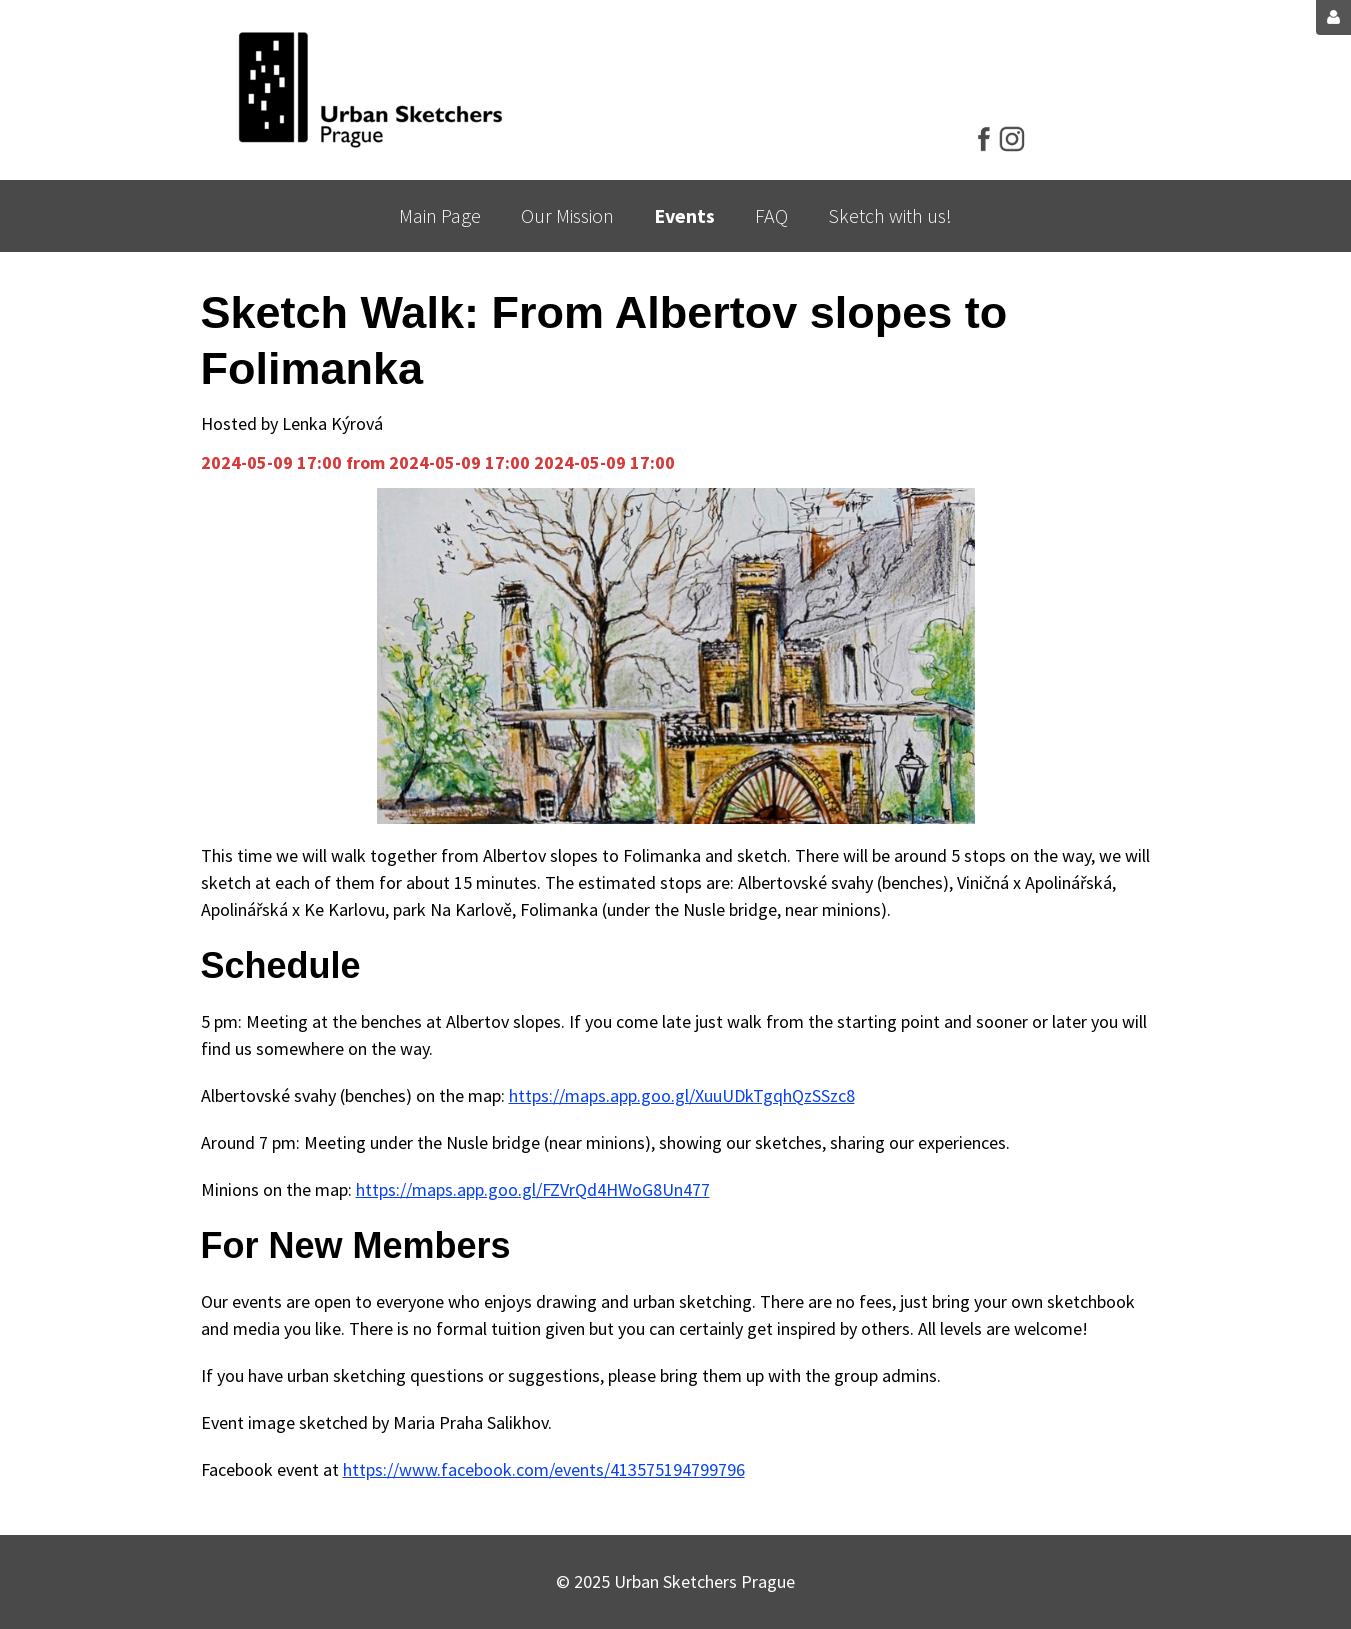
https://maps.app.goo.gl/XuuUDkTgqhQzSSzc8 (682, 1095)
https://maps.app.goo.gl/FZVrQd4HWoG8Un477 (533, 1189)
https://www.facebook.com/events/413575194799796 (544, 1469)
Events (684, 215)
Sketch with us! (890, 215)
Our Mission (567, 215)
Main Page (440, 215)
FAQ (771, 215)
